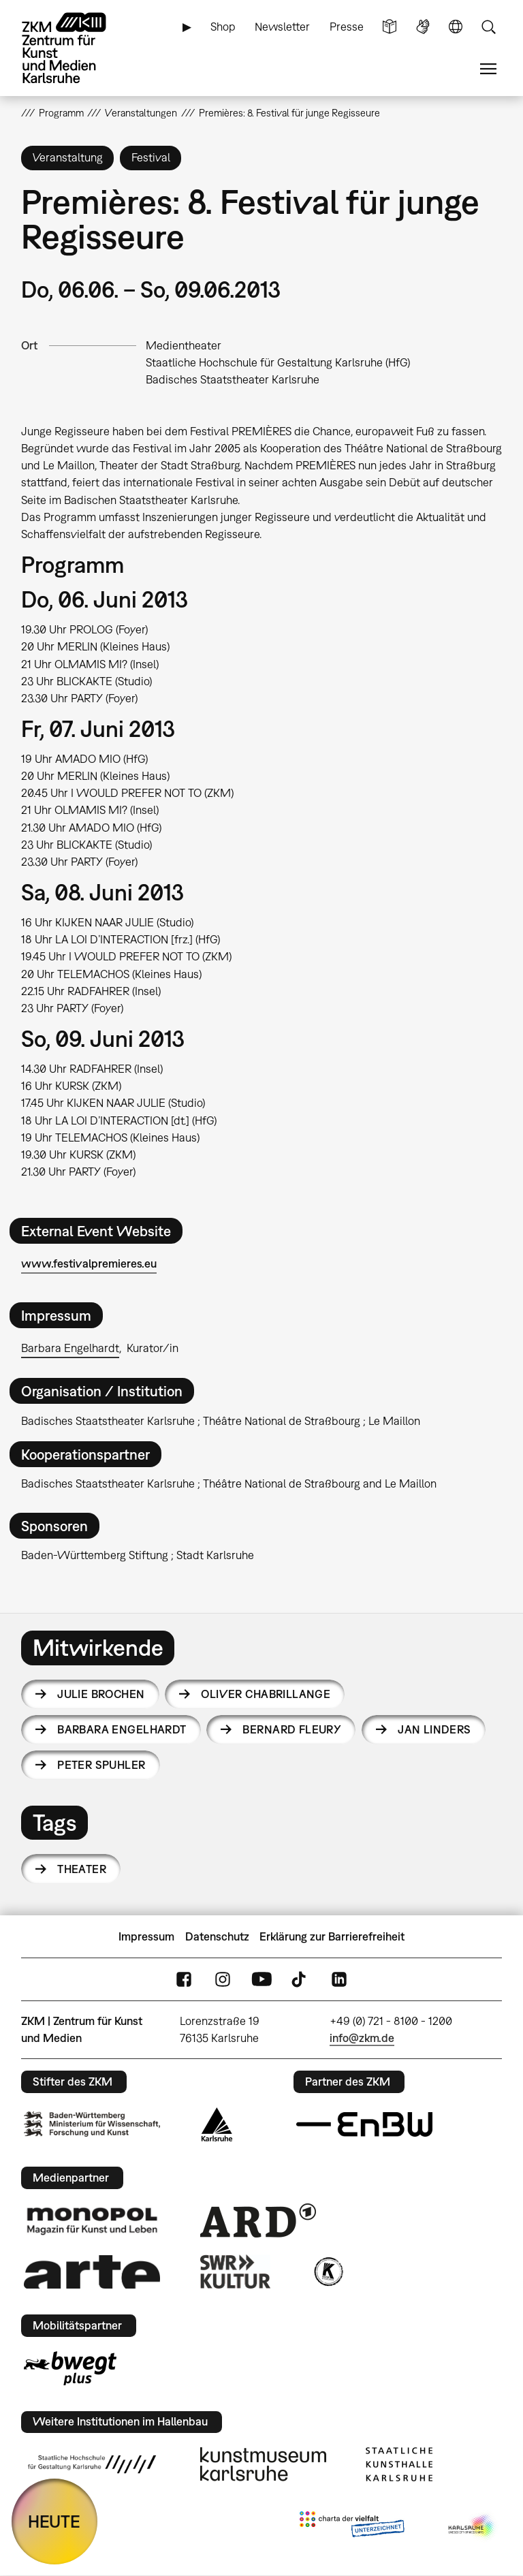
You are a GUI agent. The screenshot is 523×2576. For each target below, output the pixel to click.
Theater (81, 1869)
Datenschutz (217, 1936)
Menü (488, 69)
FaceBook (183, 1979)
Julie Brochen (100, 1694)
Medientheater (183, 345)
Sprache (455, 27)
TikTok (300, 1979)
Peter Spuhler (101, 1765)
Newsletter (282, 26)
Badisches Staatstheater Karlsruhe (232, 379)
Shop (223, 26)
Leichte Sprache (389, 27)
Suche (488, 27)
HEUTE (54, 2521)
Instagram (222, 1979)
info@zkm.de (362, 2038)
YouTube (261, 1979)
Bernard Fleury (291, 1729)
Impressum (146, 1936)
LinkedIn (339, 1979)
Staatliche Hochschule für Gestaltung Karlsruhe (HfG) (278, 362)
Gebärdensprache (423, 27)
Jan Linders (434, 1729)
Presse (347, 26)
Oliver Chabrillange (265, 1694)
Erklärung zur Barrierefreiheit (332, 1936)
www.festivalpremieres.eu (89, 1263)
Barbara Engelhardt (70, 1348)
